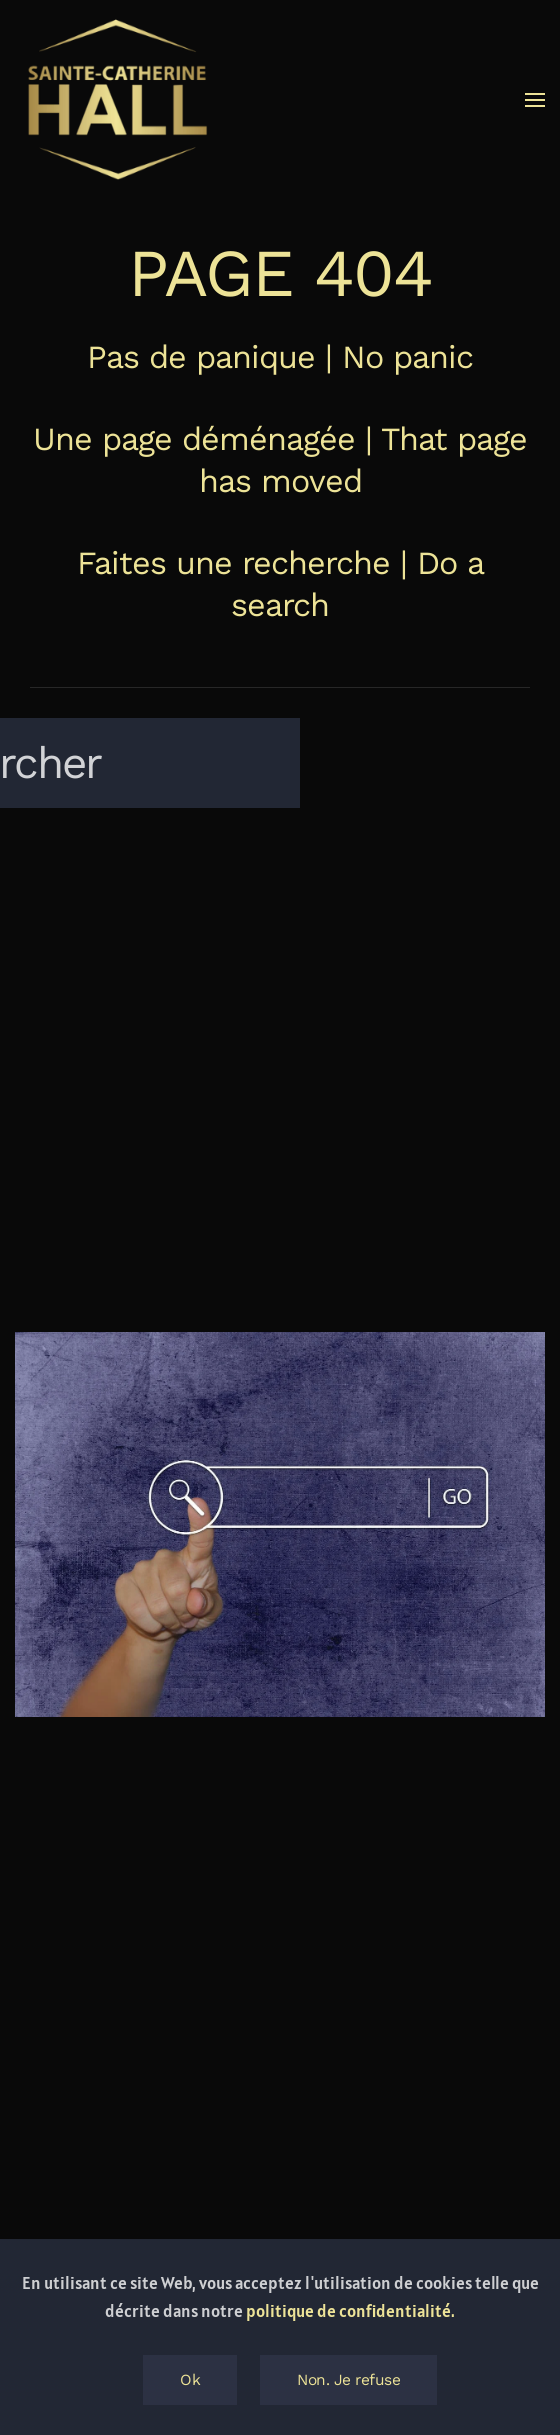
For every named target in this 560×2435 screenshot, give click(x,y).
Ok (190, 2380)
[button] (535, 100)
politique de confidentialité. (350, 2311)
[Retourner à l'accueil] (115, 100)
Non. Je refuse (348, 2380)
